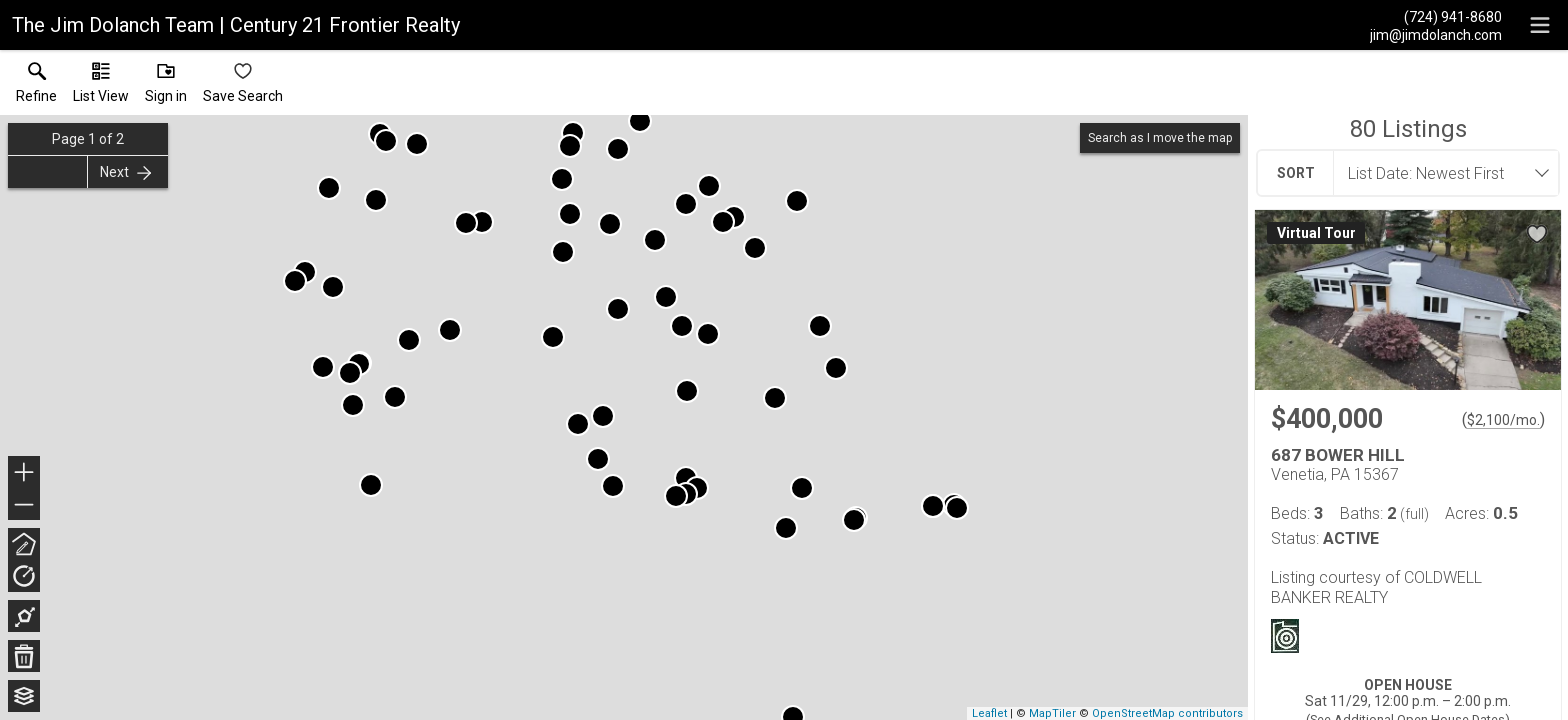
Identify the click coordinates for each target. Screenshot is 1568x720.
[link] (36, 87)
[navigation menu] (1540, 25)
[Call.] (1436, 16)
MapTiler (1052, 713)
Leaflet (989, 713)
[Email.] (1436, 34)
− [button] (24, 505)
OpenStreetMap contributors (1167, 713)
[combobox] (1440, 173)
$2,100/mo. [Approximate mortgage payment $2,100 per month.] (1503, 420)
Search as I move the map (1160, 138)
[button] (101, 87)
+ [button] (24, 474)
